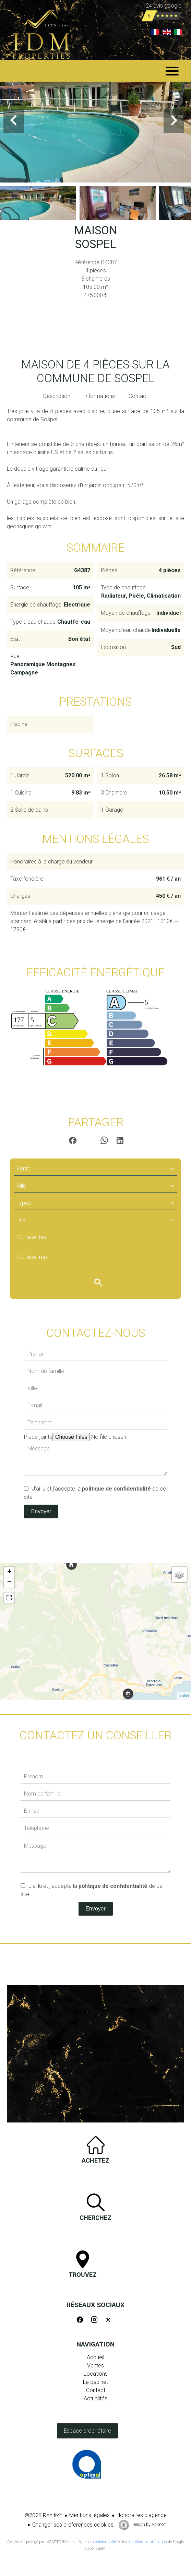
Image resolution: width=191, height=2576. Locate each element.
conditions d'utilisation (147, 2542)
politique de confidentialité (116, 1488)
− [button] (9, 1582)
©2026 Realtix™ (43, 2515)
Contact (138, 396)
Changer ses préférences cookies (73, 2524)
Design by (148, 2524)
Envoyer (41, 1511)
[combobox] (95, 1169)
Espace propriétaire (87, 2430)
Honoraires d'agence (142, 2515)
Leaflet (183, 1696)
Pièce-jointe (38, 1437)
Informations (99, 396)
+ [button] (9, 1572)
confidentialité (105, 2542)
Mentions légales (89, 2515)
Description (56, 396)
